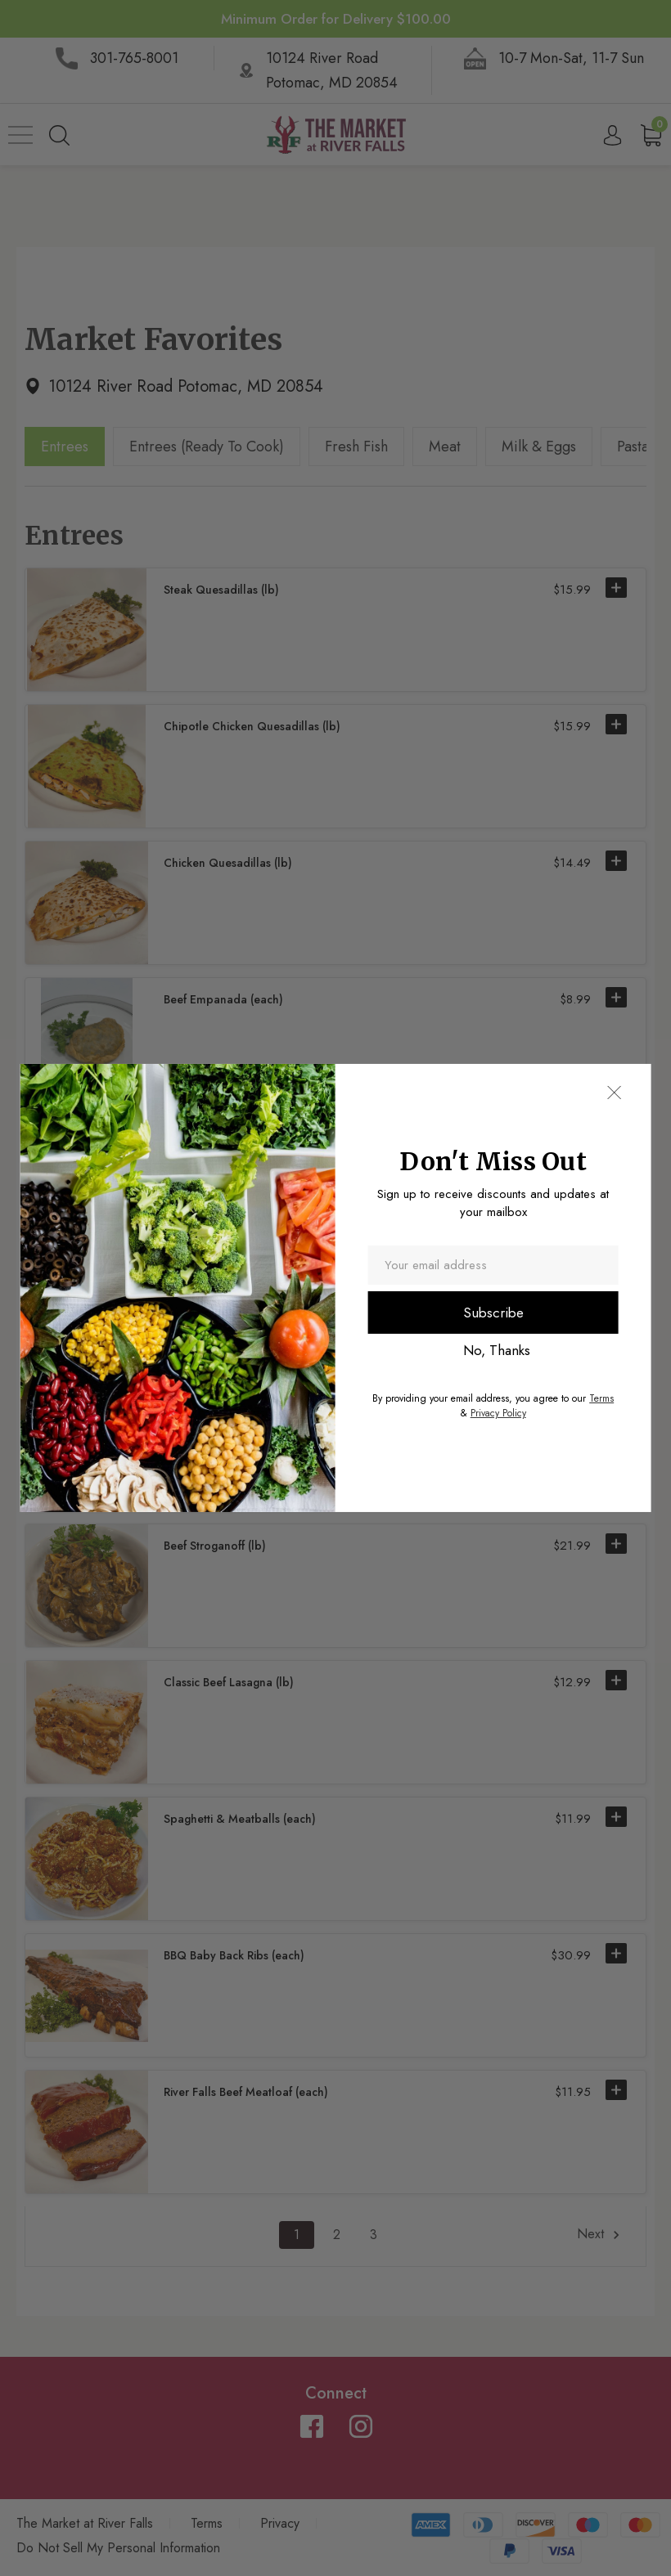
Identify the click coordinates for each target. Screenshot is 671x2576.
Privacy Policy (498, 1413)
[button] (613, 1092)
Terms (601, 1398)
